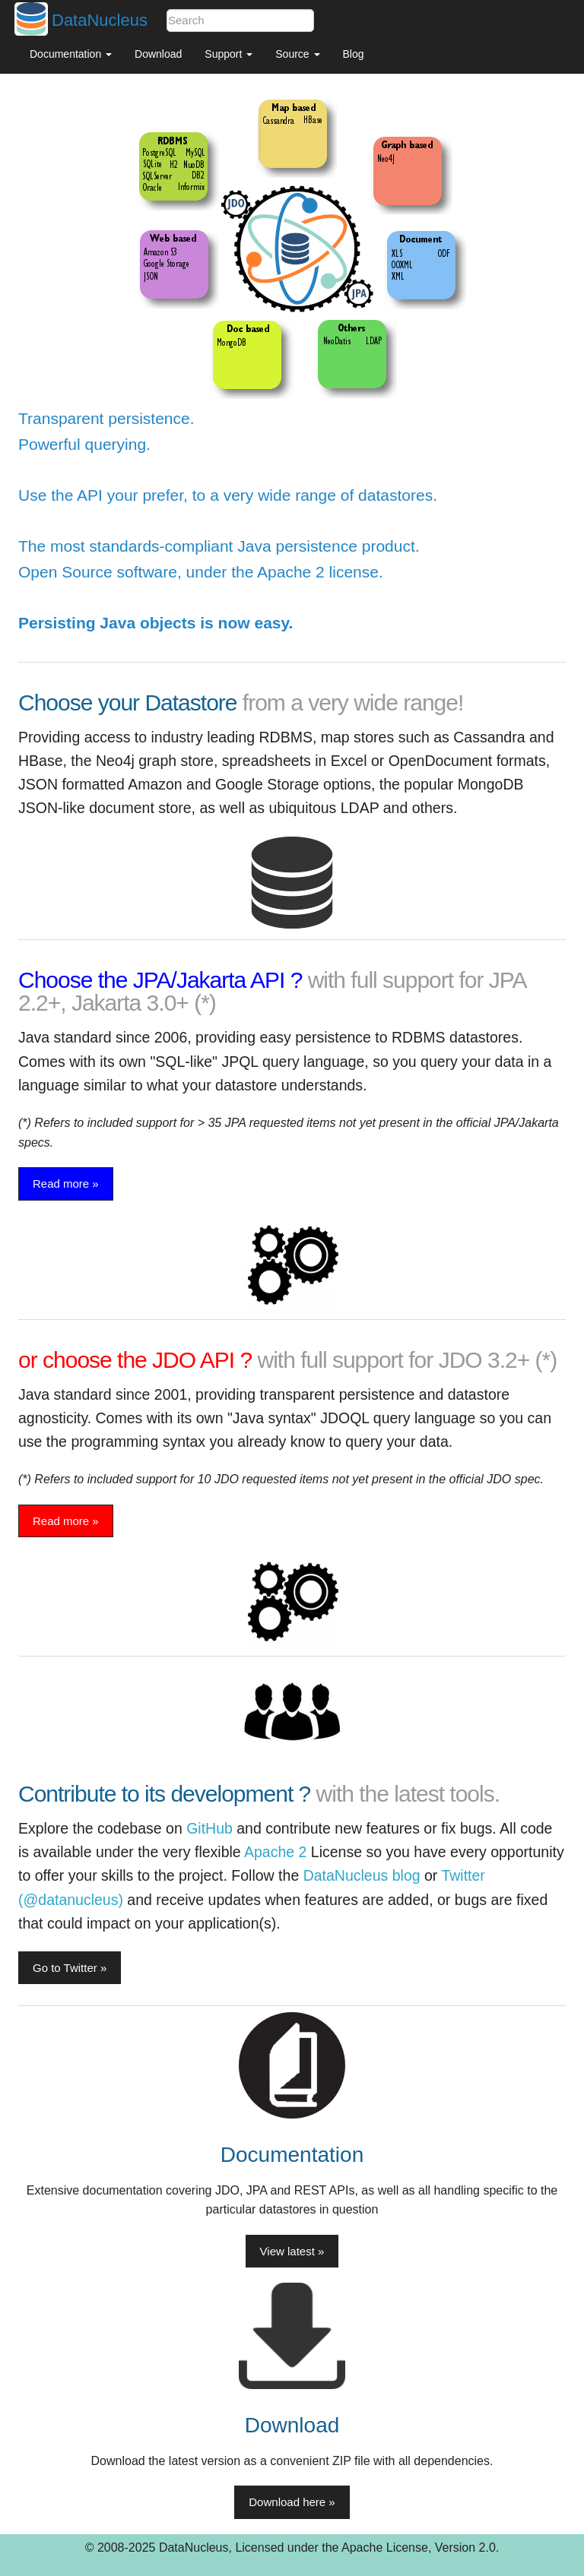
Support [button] (228, 54)
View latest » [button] (292, 2251)
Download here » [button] (292, 2501)
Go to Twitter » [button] (69, 1967)
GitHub (209, 1828)
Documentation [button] (71, 54)
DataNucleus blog (362, 1875)
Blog (353, 54)
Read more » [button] (66, 1183)
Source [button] (297, 54)
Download (158, 54)
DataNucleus (100, 20)
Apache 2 (275, 1851)
